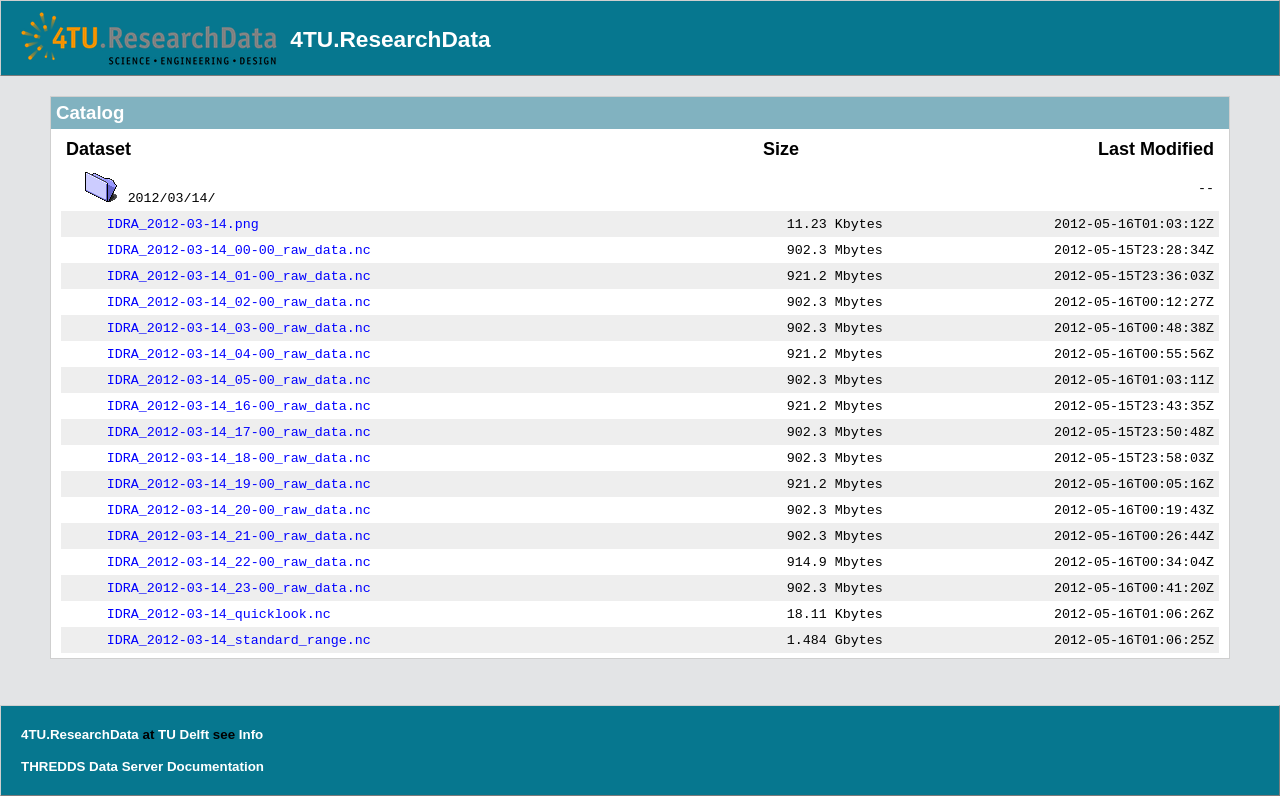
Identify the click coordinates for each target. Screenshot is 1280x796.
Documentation (215, 766)
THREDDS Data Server (92, 766)
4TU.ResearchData (390, 39)
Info (251, 734)
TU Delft (183, 734)
